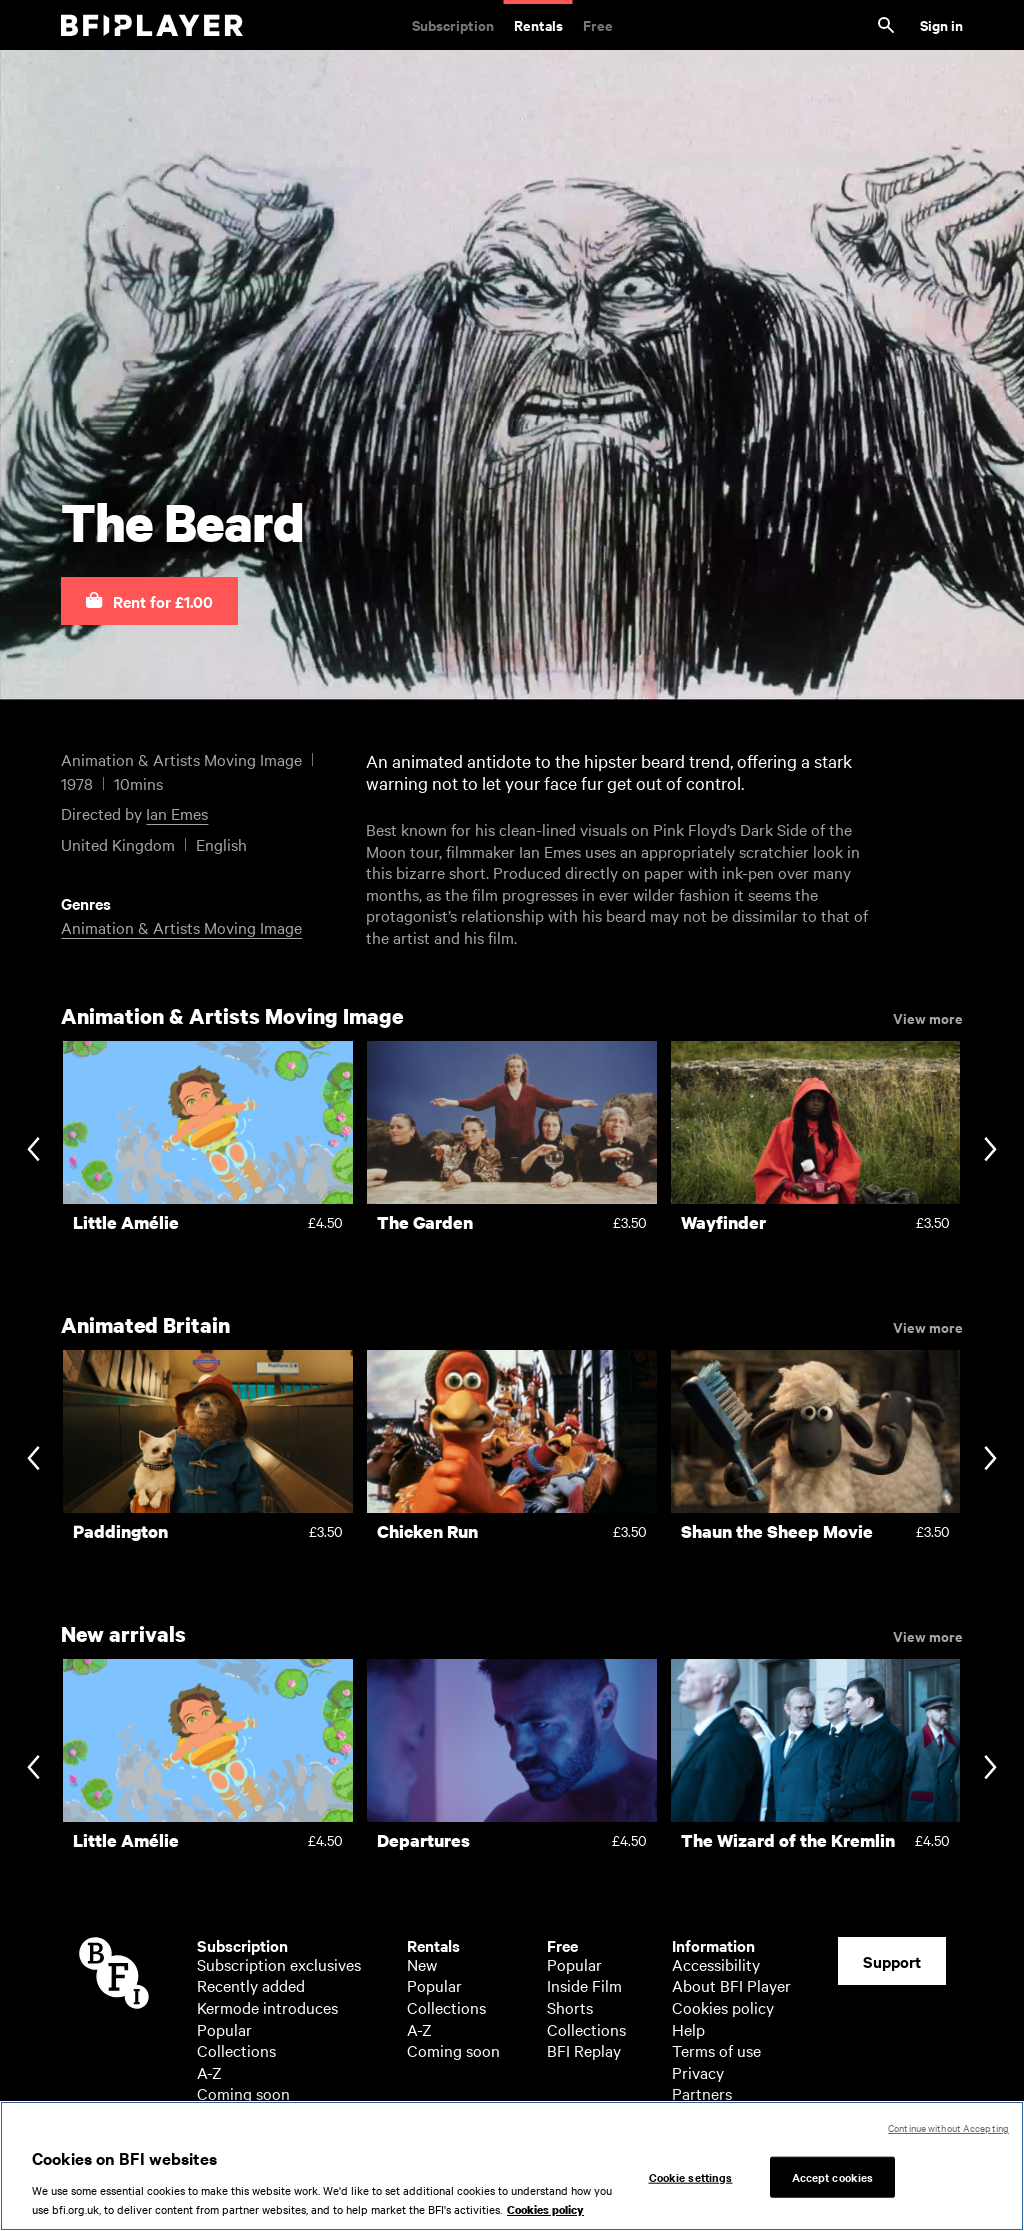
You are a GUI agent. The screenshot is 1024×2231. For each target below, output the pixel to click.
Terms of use (716, 2050)
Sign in (941, 24)
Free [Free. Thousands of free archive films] (598, 24)
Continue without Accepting (948, 2128)
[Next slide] (990, 1150)
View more (928, 1017)
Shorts (570, 2007)
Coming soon (243, 2093)
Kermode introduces (267, 2007)
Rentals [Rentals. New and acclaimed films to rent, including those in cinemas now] (538, 24)
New (422, 1964)
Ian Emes (177, 813)
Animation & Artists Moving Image (181, 927)
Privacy (698, 2072)
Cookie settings (691, 2177)
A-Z (209, 2072)
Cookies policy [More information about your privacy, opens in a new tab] (545, 2211)
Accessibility (716, 1964)
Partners (702, 2093)
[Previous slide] (33, 1150)
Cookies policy (723, 2007)
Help (688, 2029)
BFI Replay (584, 2050)
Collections (236, 2050)
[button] (149, 601)
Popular (224, 2029)
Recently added (251, 1985)
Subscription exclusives (279, 1964)
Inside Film (584, 1985)
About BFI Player (731, 1985)
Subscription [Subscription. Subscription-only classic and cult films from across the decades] (453, 24)
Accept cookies (833, 2177)
